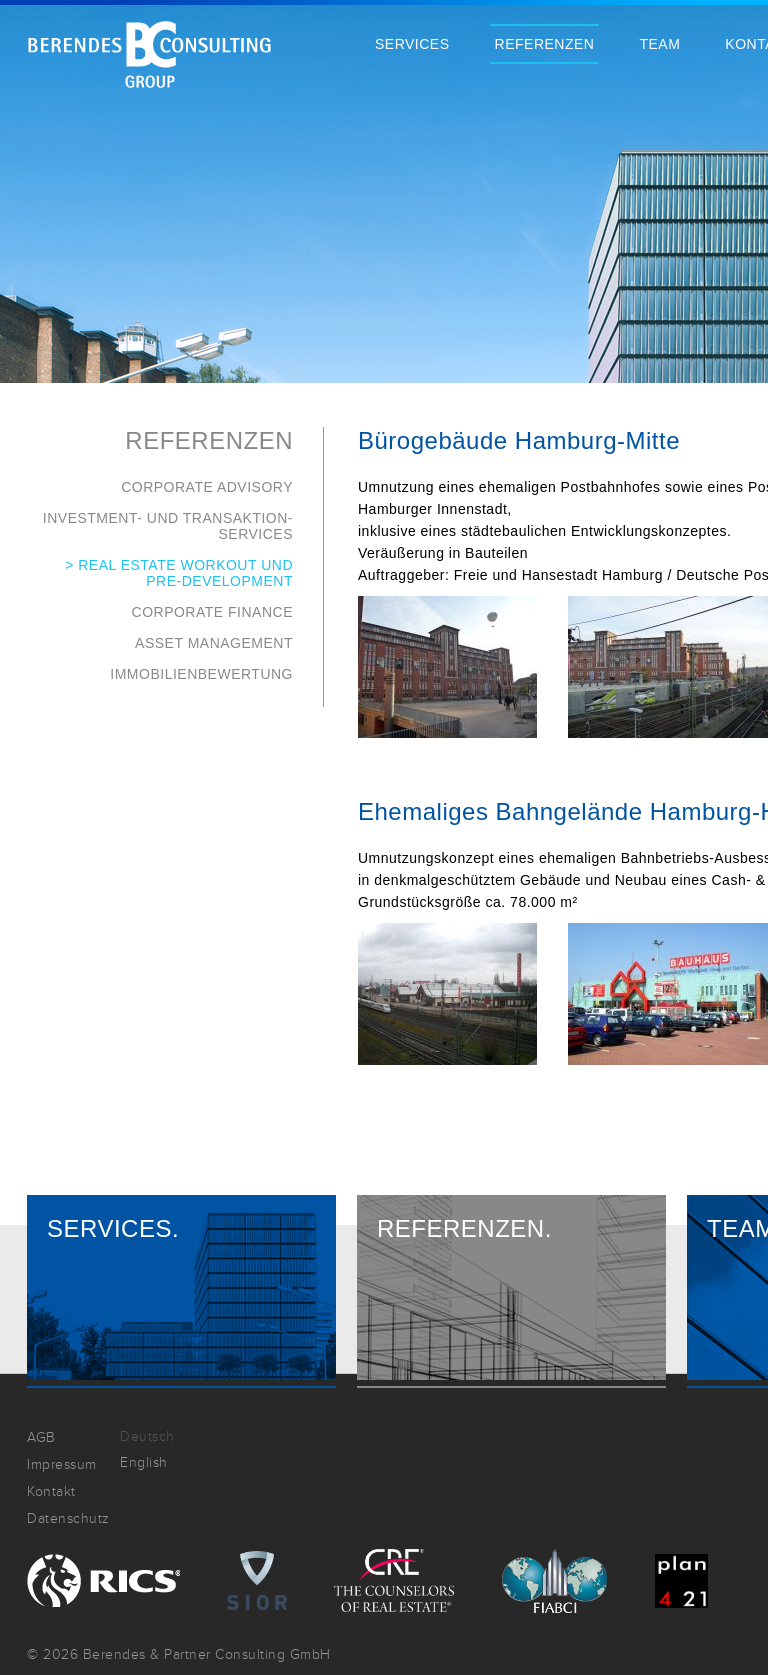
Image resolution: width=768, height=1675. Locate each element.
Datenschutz (68, 1518)
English (144, 1462)
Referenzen (545, 44)
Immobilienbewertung (201, 674)
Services (412, 44)
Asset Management (214, 643)
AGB (41, 1437)
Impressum (62, 1464)
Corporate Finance (212, 612)
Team (659, 44)
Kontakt (51, 1491)
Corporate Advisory (207, 487)
